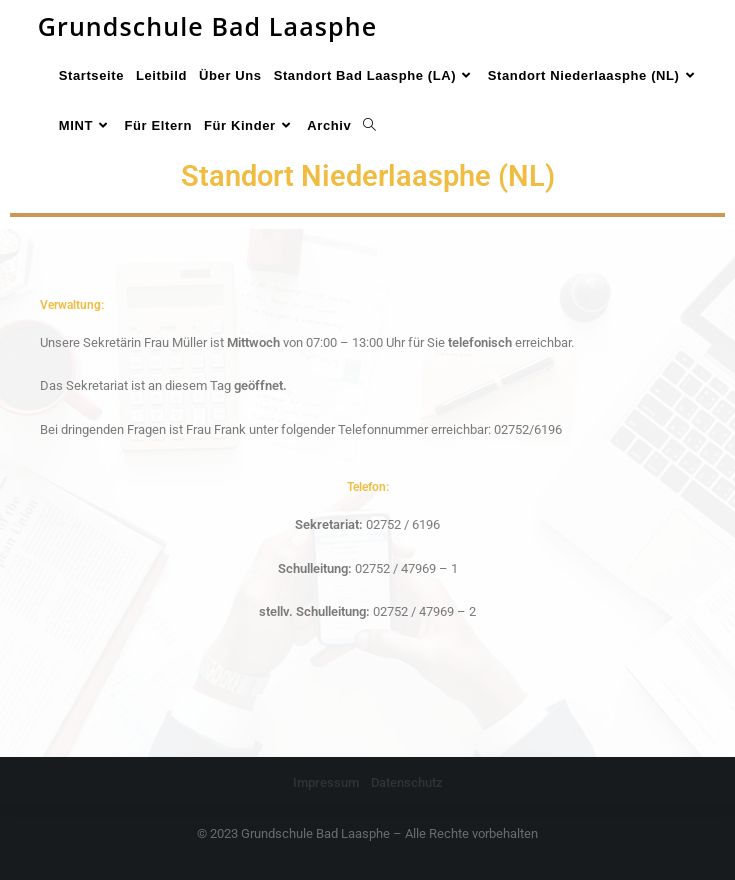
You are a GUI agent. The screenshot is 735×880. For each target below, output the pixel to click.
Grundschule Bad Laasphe (207, 26)
